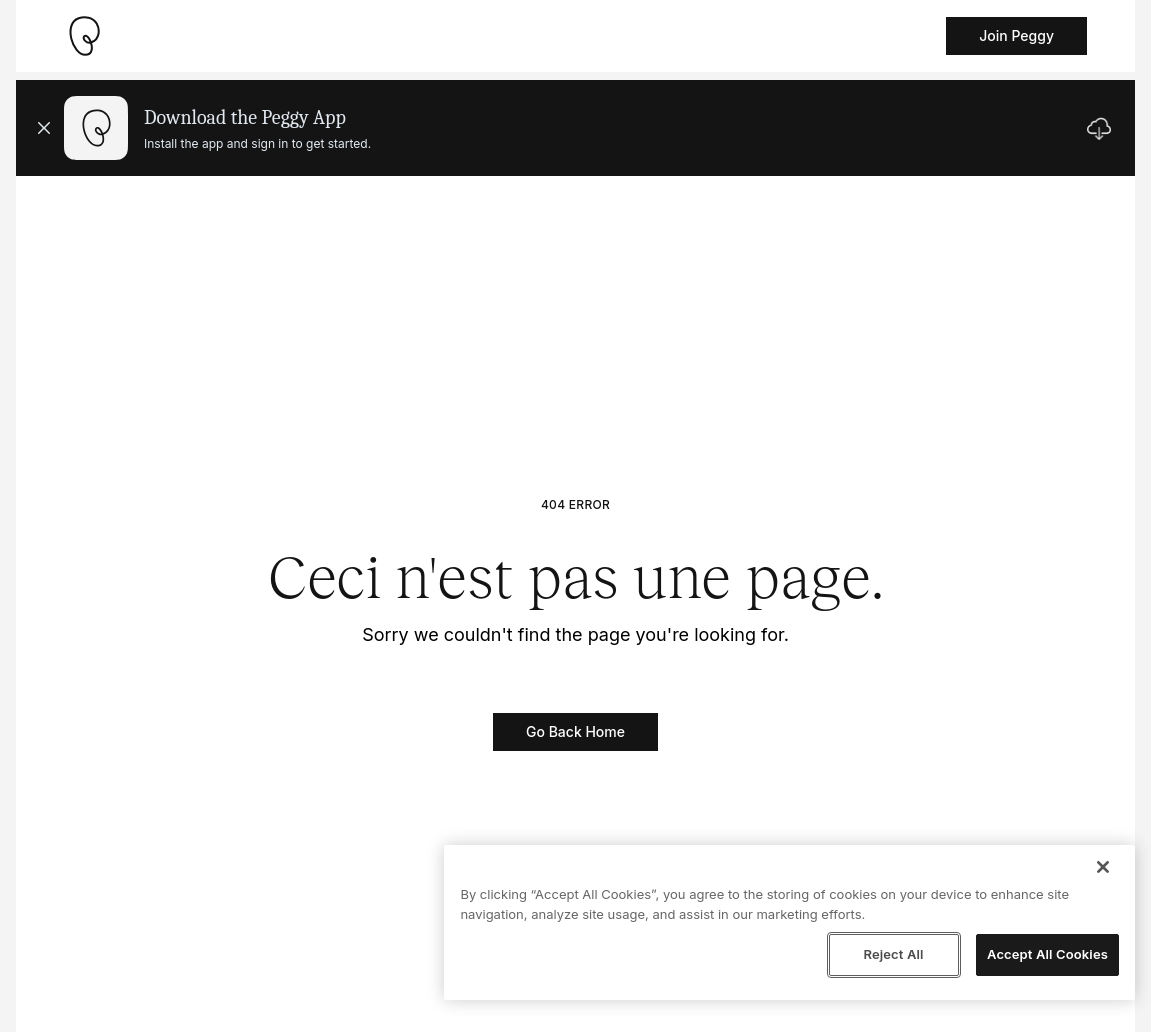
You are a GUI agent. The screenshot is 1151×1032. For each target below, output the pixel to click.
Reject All (893, 954)
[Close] (1103, 867)
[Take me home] (84, 36)
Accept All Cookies (1047, 954)
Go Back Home (575, 731)
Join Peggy (1016, 35)
